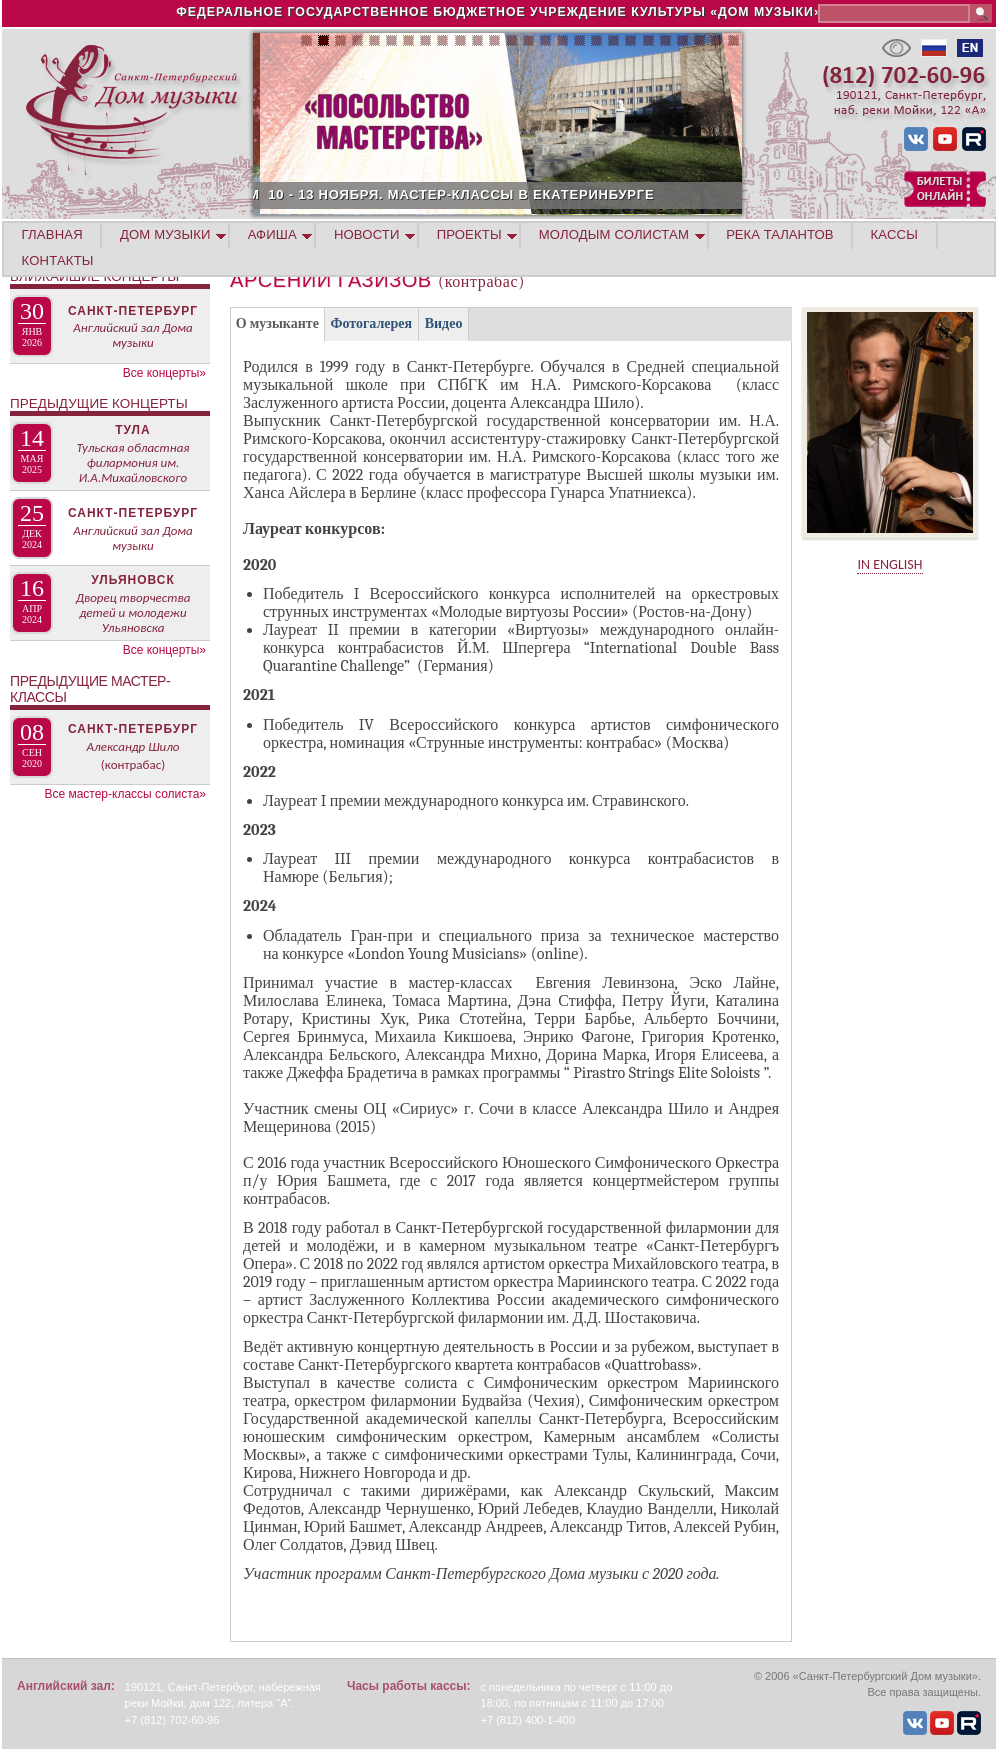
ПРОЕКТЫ (469, 234)
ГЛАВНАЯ (52, 234)
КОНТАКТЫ (58, 260)
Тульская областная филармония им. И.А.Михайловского (132, 462)
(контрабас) (133, 764)
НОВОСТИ (367, 234)
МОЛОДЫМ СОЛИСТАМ (614, 234)
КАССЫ (894, 234)
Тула (132, 430)
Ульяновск (132, 580)
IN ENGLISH (889, 564)
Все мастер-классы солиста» (125, 794)
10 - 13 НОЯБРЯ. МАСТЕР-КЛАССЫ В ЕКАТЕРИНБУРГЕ (554, 194)
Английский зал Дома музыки (133, 335)
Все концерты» (164, 373)
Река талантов (779, 234)
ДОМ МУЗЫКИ (165, 234)
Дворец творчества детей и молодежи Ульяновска (133, 612)
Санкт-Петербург (133, 311)
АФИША (272, 234)
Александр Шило (133, 746)
